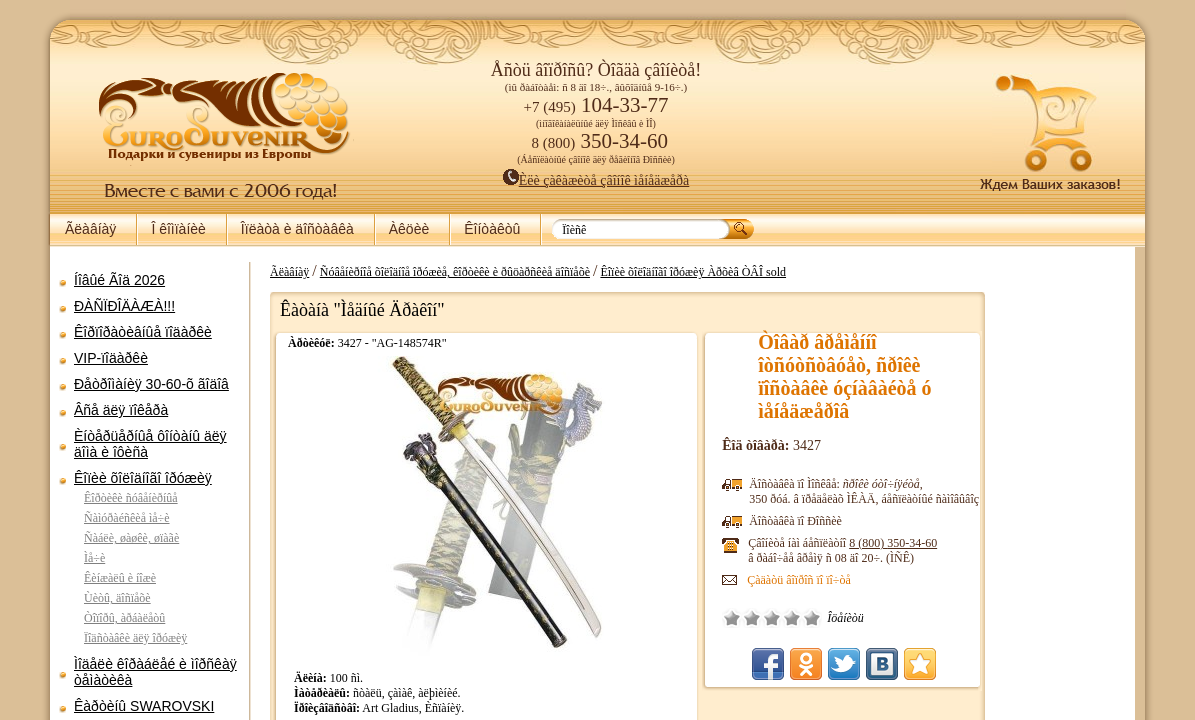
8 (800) (1033, 543)
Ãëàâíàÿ (90, 229)
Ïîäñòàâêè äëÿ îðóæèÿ (135, 638)
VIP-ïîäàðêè (111, 358)
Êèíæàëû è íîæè (120, 578)
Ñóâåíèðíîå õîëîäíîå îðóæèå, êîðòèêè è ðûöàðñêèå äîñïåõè (615, 272)
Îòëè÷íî (952, 618)
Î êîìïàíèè (178, 229)
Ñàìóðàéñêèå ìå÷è (127, 518)
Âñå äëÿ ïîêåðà (121, 410)
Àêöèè (409, 229)
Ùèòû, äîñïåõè (117, 598)
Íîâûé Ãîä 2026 (119, 280)
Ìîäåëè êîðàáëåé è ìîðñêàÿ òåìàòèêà (155, 672)
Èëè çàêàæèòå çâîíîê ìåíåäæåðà (596, 180)
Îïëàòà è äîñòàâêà (297, 229)
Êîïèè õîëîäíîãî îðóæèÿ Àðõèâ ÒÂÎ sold (853, 272)
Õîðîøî (932, 618)
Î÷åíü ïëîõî (872, 618)
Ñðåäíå (912, 618)
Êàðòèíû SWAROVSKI (144, 706)
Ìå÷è (94, 558)
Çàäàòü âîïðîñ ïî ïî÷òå (939, 580)
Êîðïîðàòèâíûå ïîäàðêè (143, 332)
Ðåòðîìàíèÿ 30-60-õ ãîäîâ (151, 384)
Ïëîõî (892, 618)
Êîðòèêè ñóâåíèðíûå (131, 498)
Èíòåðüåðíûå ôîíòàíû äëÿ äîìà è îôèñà (150, 444)
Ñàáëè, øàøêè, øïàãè (131, 538)
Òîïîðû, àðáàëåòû (124, 618)
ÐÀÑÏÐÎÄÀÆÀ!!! (124, 306)
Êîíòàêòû (492, 229)
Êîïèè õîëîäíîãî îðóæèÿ (143, 478)
